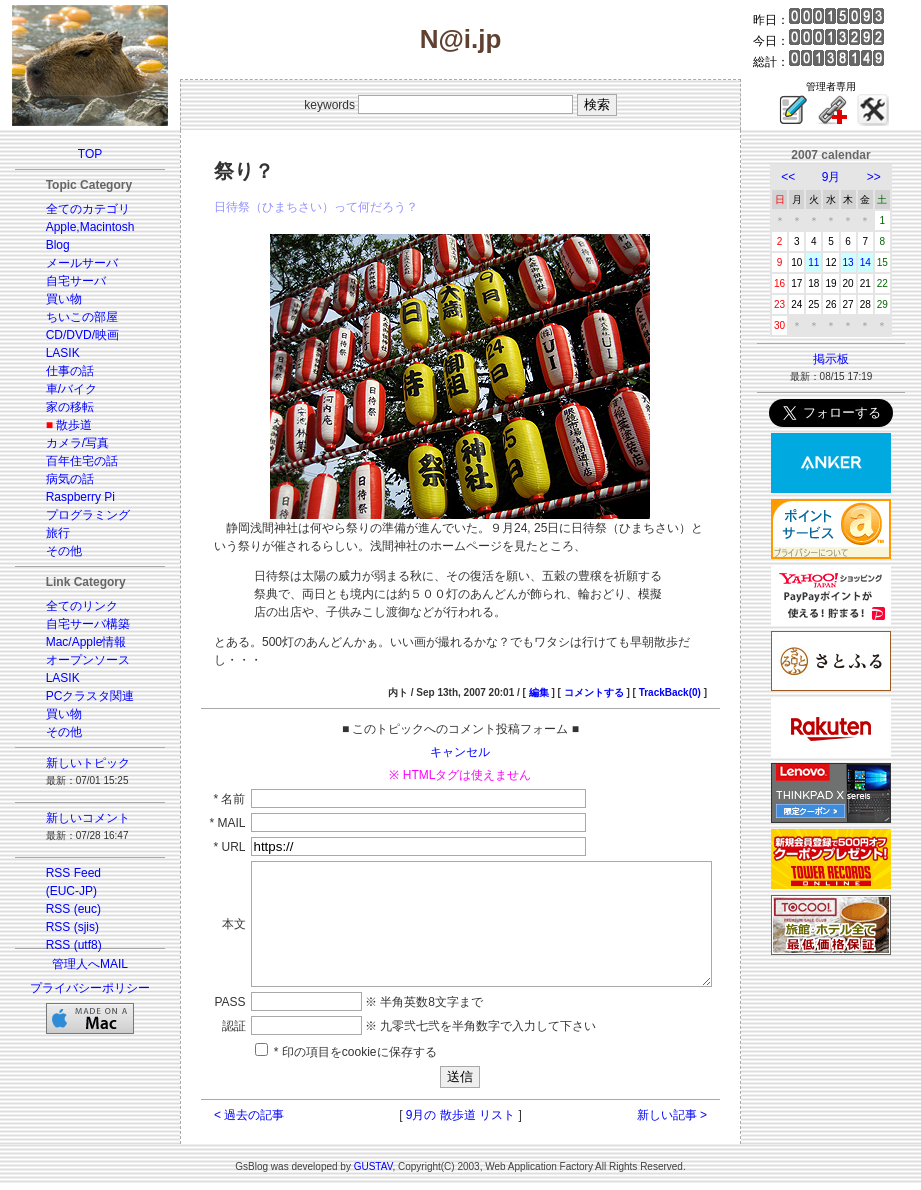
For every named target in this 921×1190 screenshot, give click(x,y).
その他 (52, 551)
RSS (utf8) (62, 945)
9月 (843, 177)
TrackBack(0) (692, 674)
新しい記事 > (694, 1121)
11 (825, 262)
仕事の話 (58, 371)
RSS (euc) (61, 909)
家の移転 (58, 407)
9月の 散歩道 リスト (460, 1121)
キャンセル (461, 734)
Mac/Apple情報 (74, 642)
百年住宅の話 (70, 461)
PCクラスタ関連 (78, 696)
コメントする (616, 674)
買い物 (52, 299)
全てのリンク (70, 606)
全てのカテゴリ (76, 209)
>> (886, 177)
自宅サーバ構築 (76, 624)
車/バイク (59, 389)
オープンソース (76, 660)
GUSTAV (373, 1172)
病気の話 (58, 479)
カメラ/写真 (65, 443)
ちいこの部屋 (70, 317)
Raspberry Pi (68, 497)
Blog (46, 245)
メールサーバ (70, 263)
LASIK (51, 353)
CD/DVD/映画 (70, 335)
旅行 (46, 533)
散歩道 (62, 425)
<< (800, 177)
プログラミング (76, 515)
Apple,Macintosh (78, 227)
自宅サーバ (64, 281)
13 (860, 262)
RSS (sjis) (60, 927)
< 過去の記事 (226, 1121)
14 (877, 262)
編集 (561, 674)
